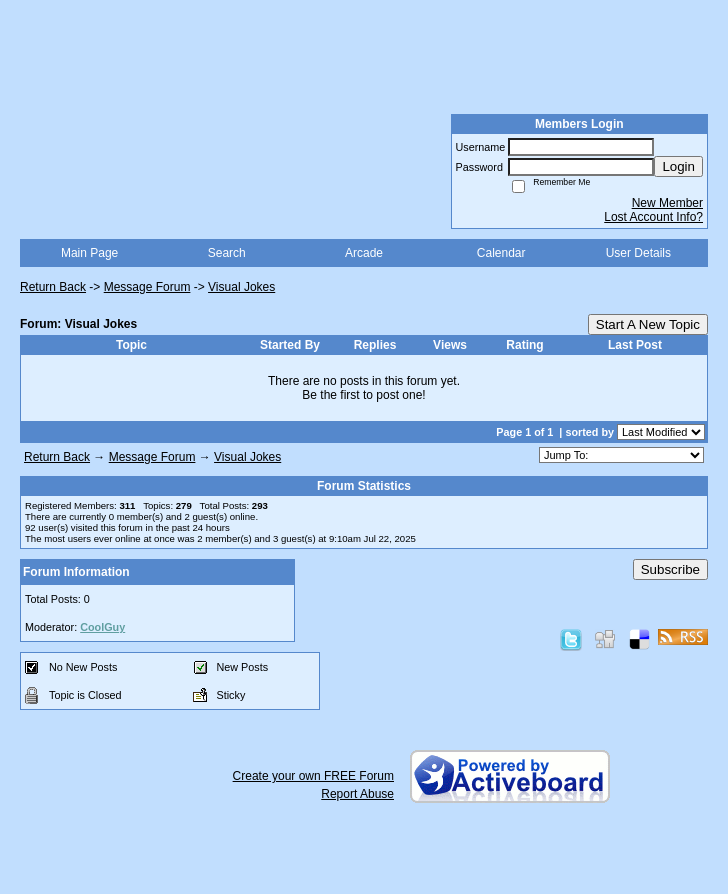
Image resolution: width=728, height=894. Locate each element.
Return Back (53, 287)
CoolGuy (102, 627)
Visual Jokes (241, 287)
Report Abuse (357, 794)
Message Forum (147, 287)
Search (227, 253)
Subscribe (670, 569)
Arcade (364, 253)
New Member (667, 203)
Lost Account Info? (653, 217)
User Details (638, 253)
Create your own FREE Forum (313, 776)
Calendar (501, 253)
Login (678, 166)
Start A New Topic (648, 324)
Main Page (89, 253)
